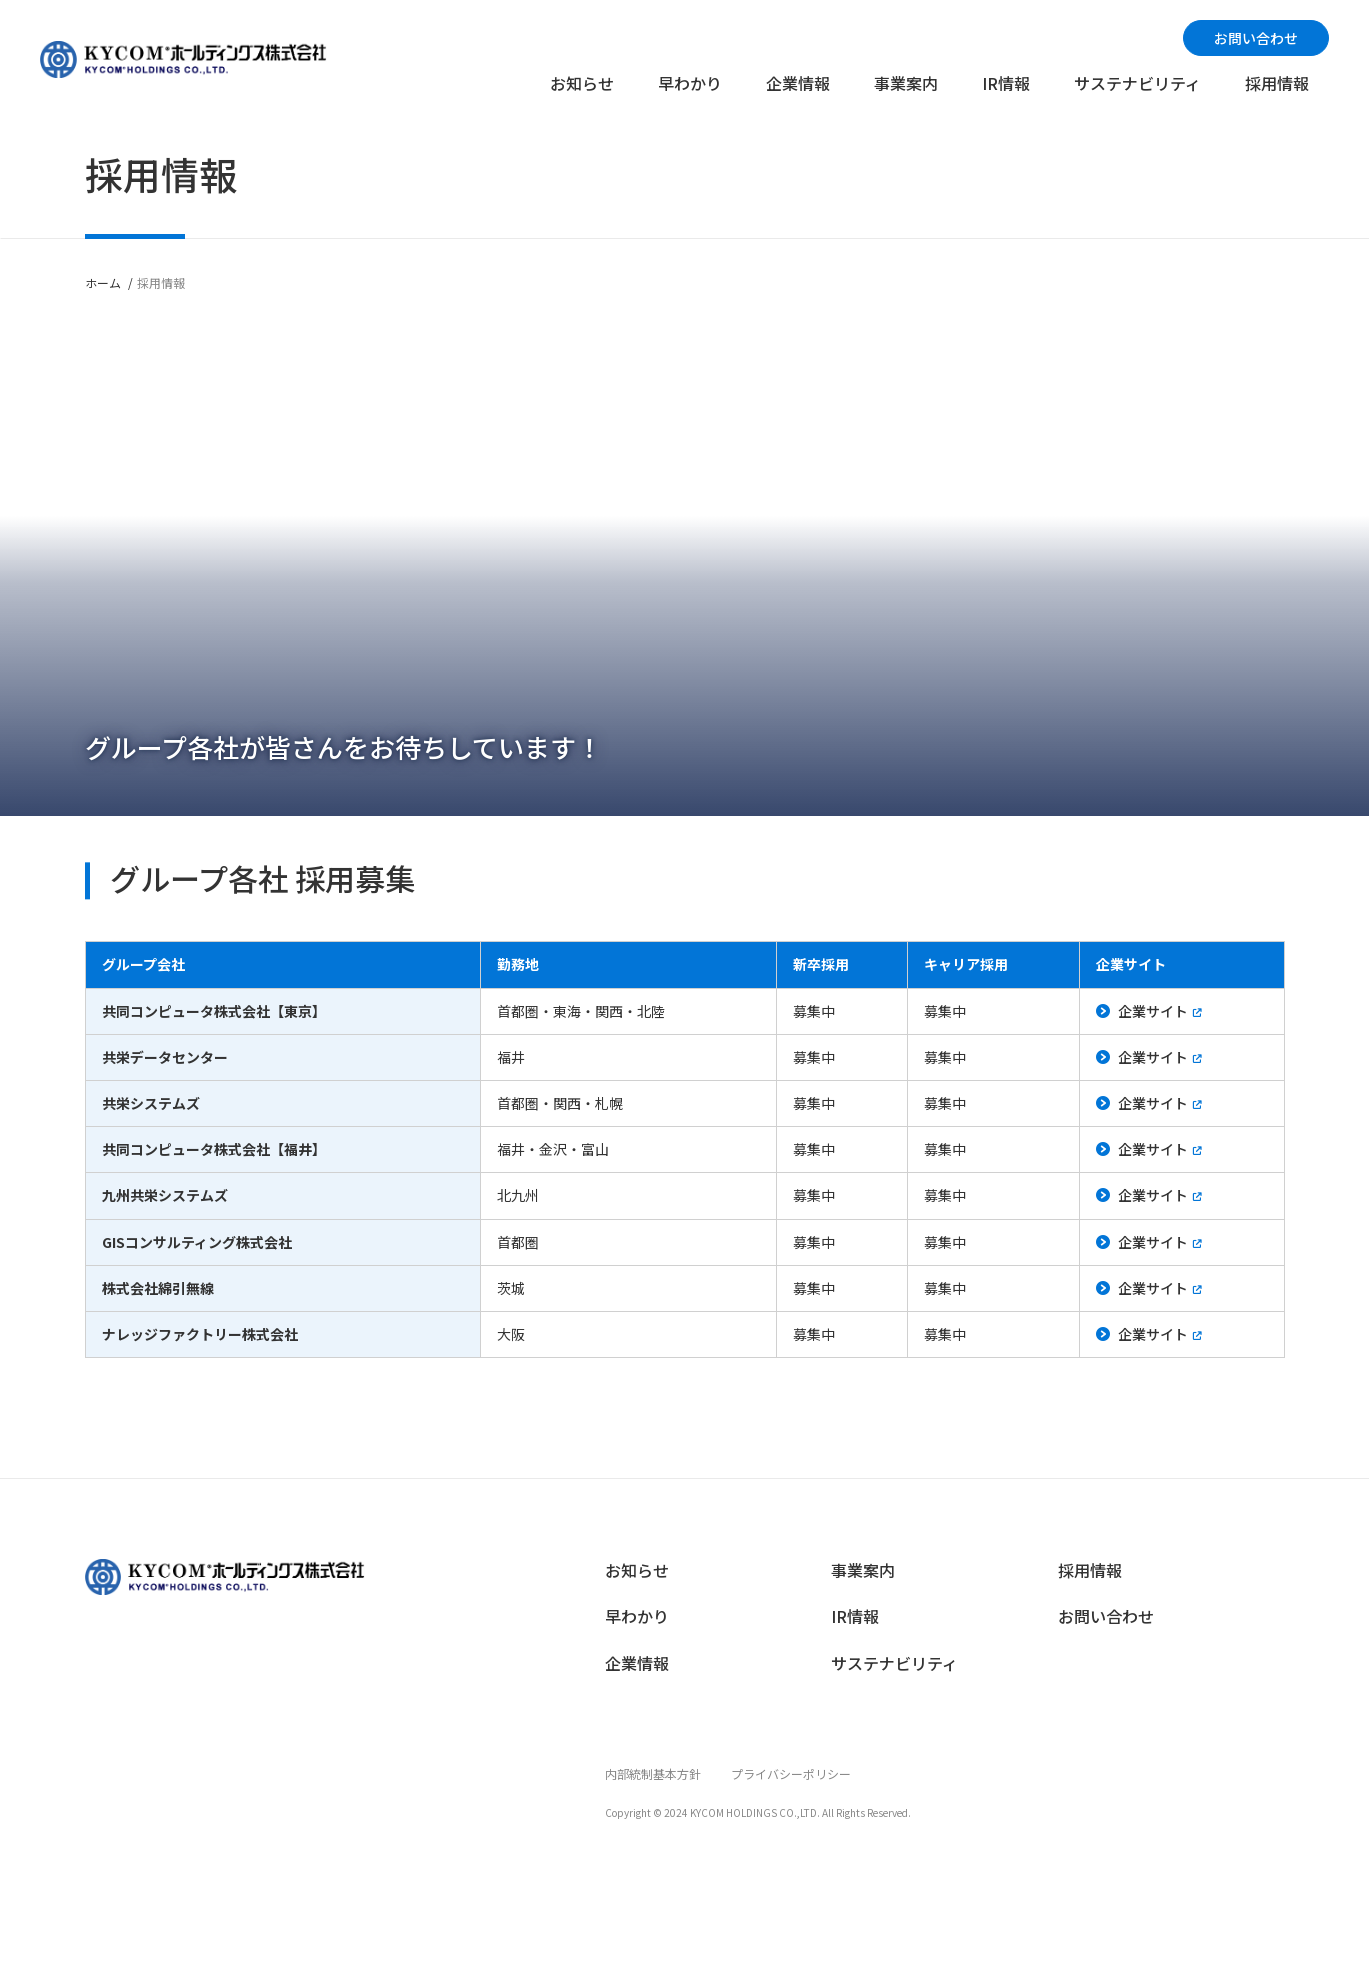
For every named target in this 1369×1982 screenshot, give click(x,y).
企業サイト (1153, 1011)
